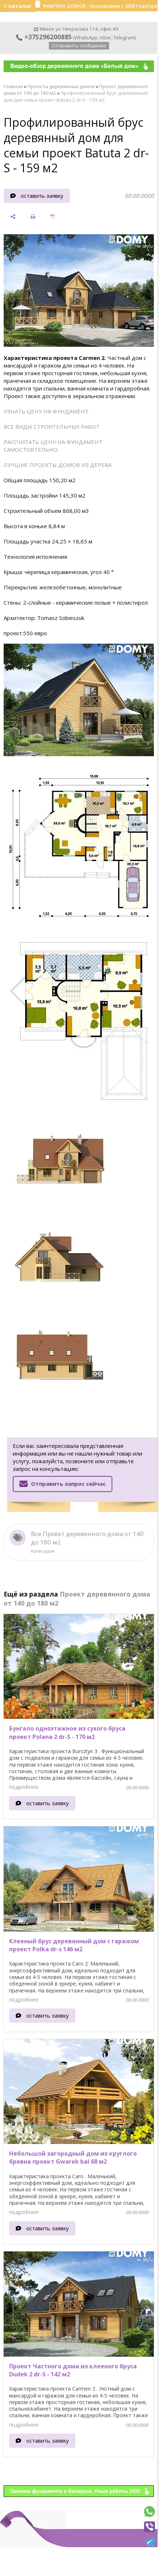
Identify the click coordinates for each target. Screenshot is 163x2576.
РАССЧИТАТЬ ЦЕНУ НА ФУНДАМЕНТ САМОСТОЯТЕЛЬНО (53, 445)
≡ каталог (18, 5)
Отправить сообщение (79, 45)
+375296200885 (43, 36)
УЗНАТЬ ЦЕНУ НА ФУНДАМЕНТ (46, 411)
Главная (13, 86)
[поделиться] (13, 216)
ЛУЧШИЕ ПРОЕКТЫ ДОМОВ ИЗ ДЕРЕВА (58, 464)
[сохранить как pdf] (53, 216)
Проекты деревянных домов (61, 86)
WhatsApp (85, 37)
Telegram (124, 37)
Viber (105, 37)
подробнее (24, 1786)
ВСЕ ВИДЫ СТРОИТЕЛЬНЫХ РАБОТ (52, 426)
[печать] (33, 216)
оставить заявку (42, 195)
